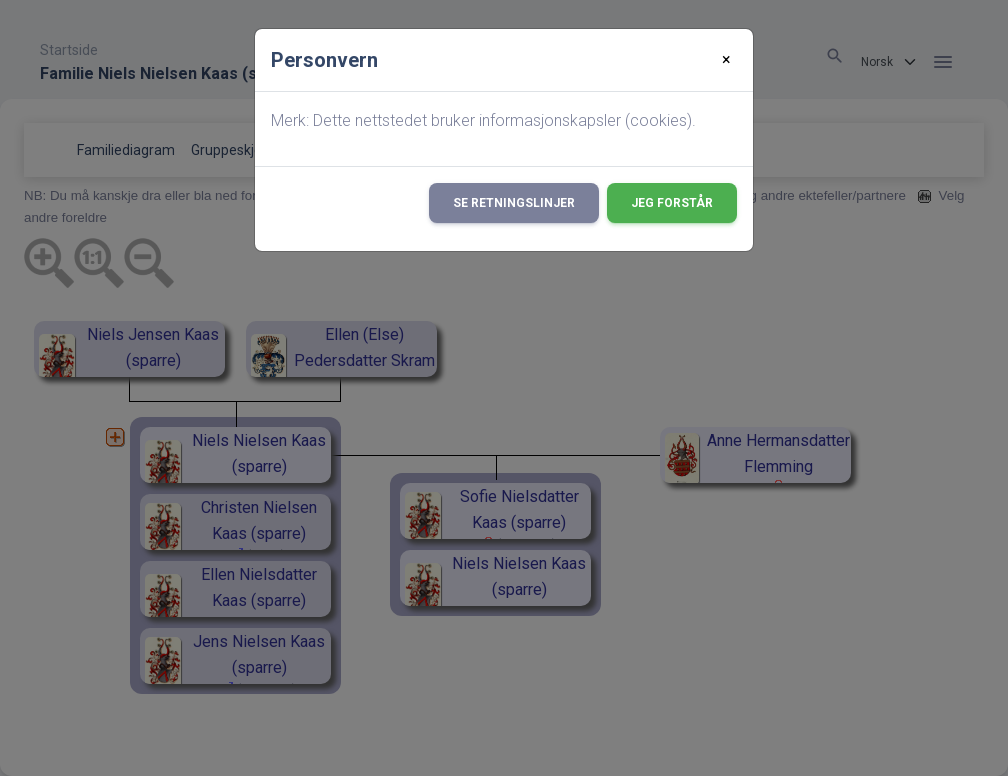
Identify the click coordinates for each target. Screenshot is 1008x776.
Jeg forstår (672, 203)
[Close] (726, 60)
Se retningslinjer (514, 203)
